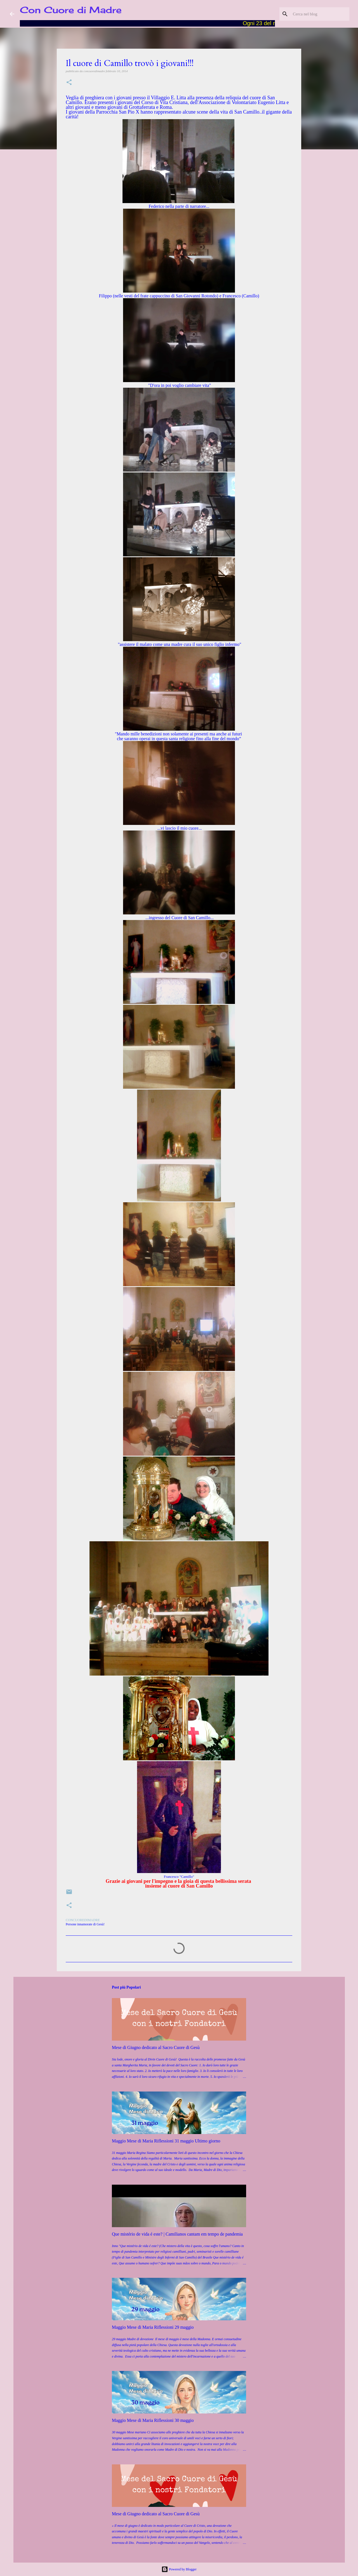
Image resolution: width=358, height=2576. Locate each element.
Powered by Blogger (179, 2569)
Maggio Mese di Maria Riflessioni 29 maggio (153, 2327)
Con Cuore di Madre (71, 9)
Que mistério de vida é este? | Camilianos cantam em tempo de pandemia (177, 2234)
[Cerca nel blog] (320, 14)
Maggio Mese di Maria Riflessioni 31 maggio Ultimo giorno (166, 2141)
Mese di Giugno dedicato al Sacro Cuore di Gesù (156, 2047)
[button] (69, 82)
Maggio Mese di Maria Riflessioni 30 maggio (153, 2420)
